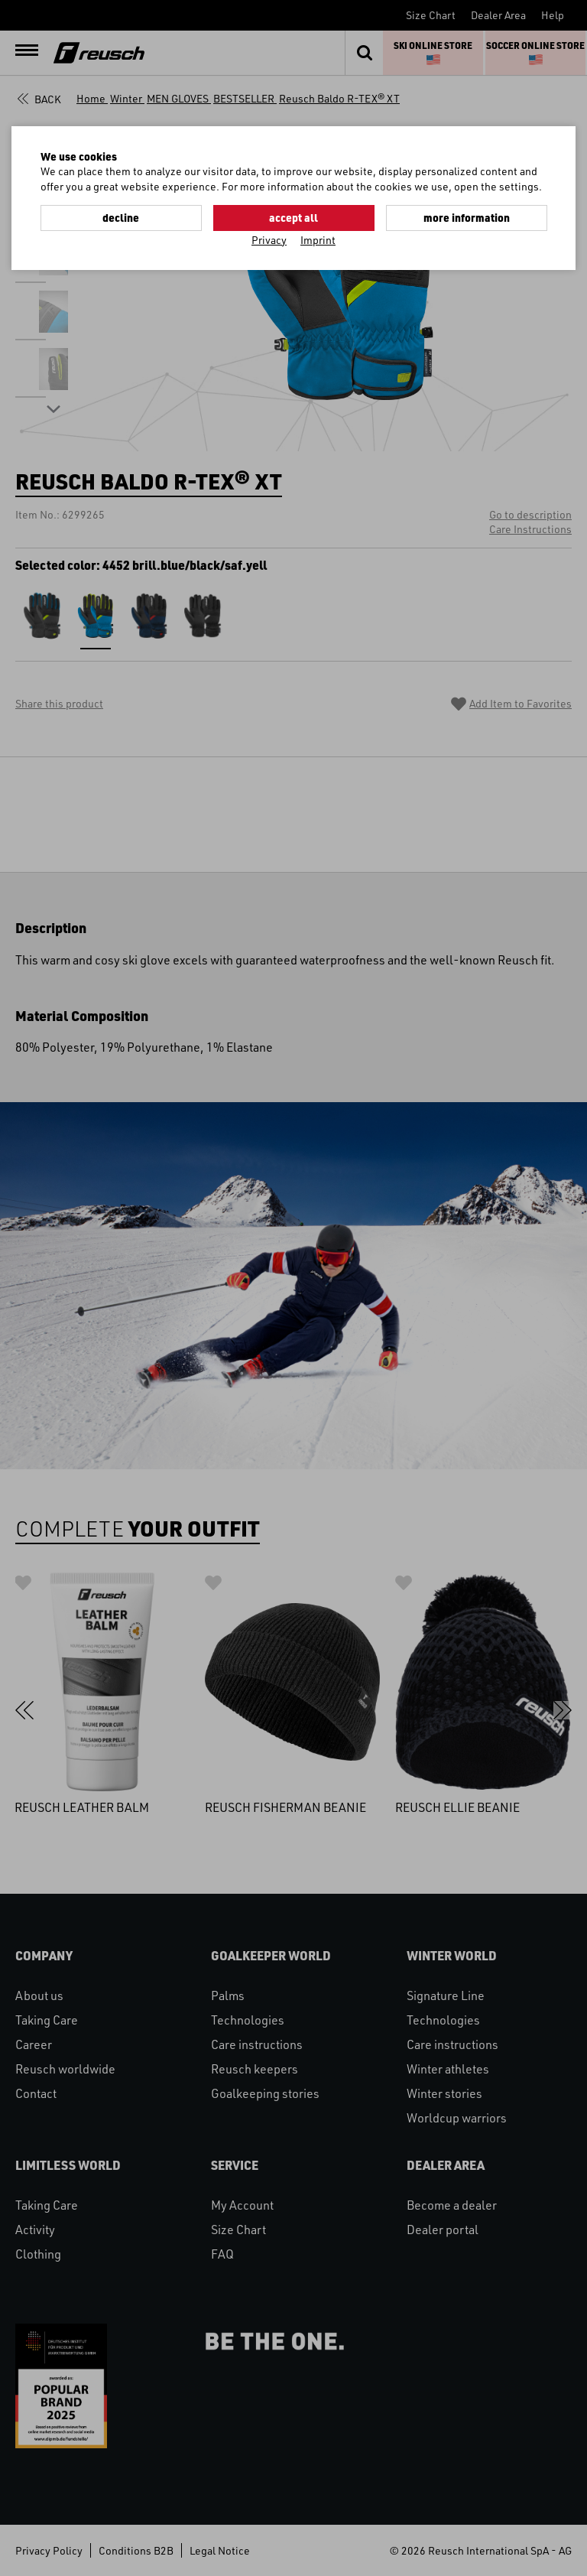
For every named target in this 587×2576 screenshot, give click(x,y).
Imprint (318, 239)
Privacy (269, 239)
